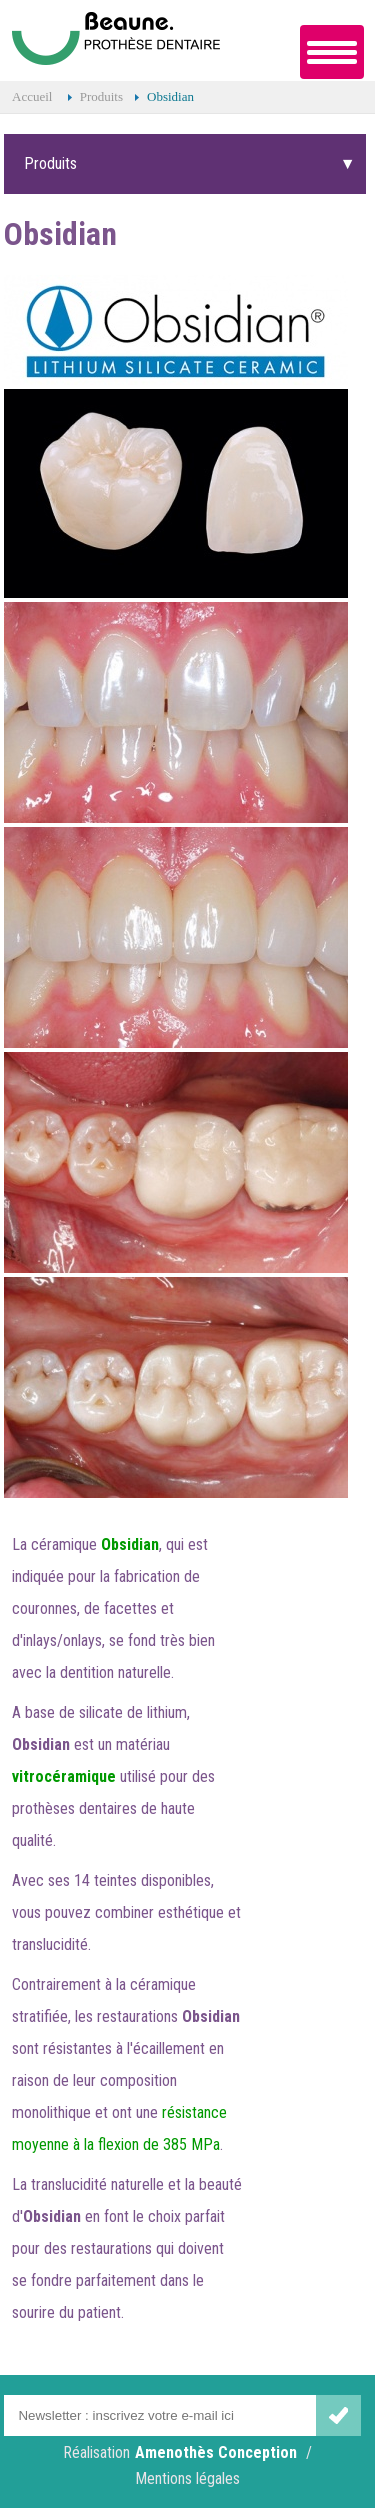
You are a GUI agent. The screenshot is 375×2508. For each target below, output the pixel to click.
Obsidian (170, 96)
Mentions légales (187, 2478)
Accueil (32, 96)
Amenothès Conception (216, 2452)
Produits (101, 96)
